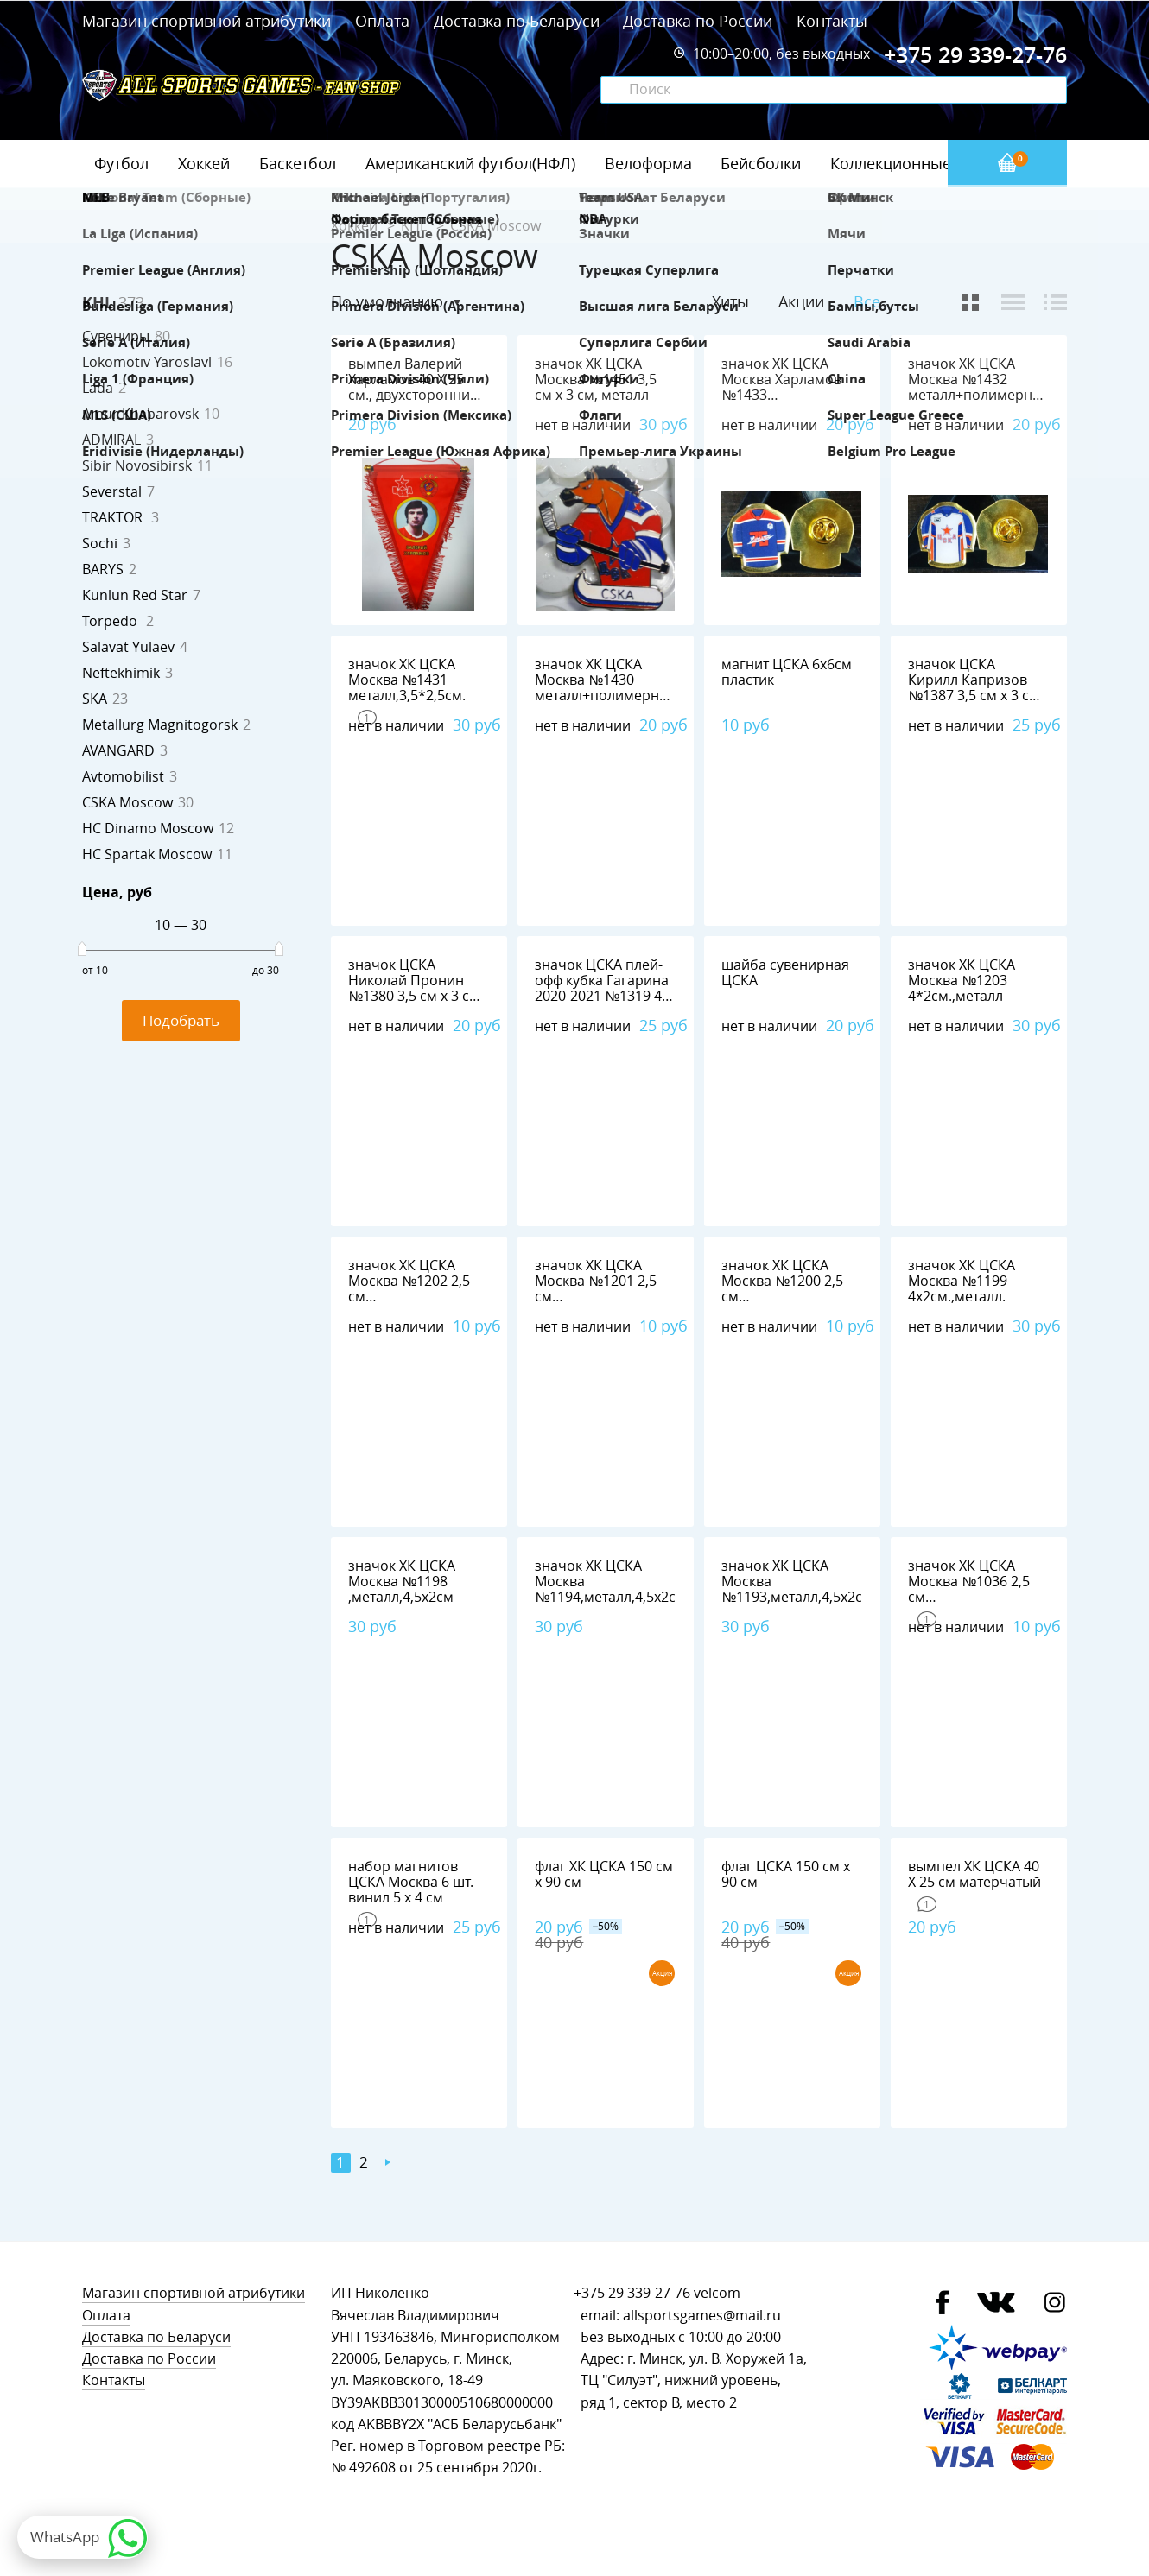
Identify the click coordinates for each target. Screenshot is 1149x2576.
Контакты (832, 20)
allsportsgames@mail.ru (702, 2316)
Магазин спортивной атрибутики (208, 20)
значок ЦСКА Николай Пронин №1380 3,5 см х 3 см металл (413, 988)
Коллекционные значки (919, 163)
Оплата (382, 20)
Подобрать (181, 1020)
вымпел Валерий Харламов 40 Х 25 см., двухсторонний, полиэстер (415, 387)
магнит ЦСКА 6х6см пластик (786, 672)
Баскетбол (297, 163)
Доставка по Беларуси (517, 20)
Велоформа (648, 163)
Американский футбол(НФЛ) (470, 163)
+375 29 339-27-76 (632, 2293)
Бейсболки (761, 163)
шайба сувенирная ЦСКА (785, 973)
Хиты (730, 301)
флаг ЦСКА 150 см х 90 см (785, 1874)
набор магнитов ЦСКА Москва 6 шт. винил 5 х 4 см (410, 1882)
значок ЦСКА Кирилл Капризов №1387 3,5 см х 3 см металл (973, 687)
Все (867, 302)
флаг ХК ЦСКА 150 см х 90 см (604, 1874)
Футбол (121, 163)
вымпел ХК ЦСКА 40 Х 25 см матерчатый (974, 1874)
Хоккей (204, 163)
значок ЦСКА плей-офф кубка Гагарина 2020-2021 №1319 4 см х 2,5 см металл (602, 988)
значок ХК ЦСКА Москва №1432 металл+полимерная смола (978, 387)
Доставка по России (697, 20)
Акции (801, 301)
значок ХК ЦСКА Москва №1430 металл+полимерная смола (605, 687)
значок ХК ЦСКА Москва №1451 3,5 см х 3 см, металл (596, 379)
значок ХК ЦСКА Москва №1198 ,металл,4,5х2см (401, 1581)
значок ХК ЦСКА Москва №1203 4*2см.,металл (961, 980)
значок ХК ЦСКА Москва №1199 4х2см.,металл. (961, 1281)
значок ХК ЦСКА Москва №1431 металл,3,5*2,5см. (407, 680)
